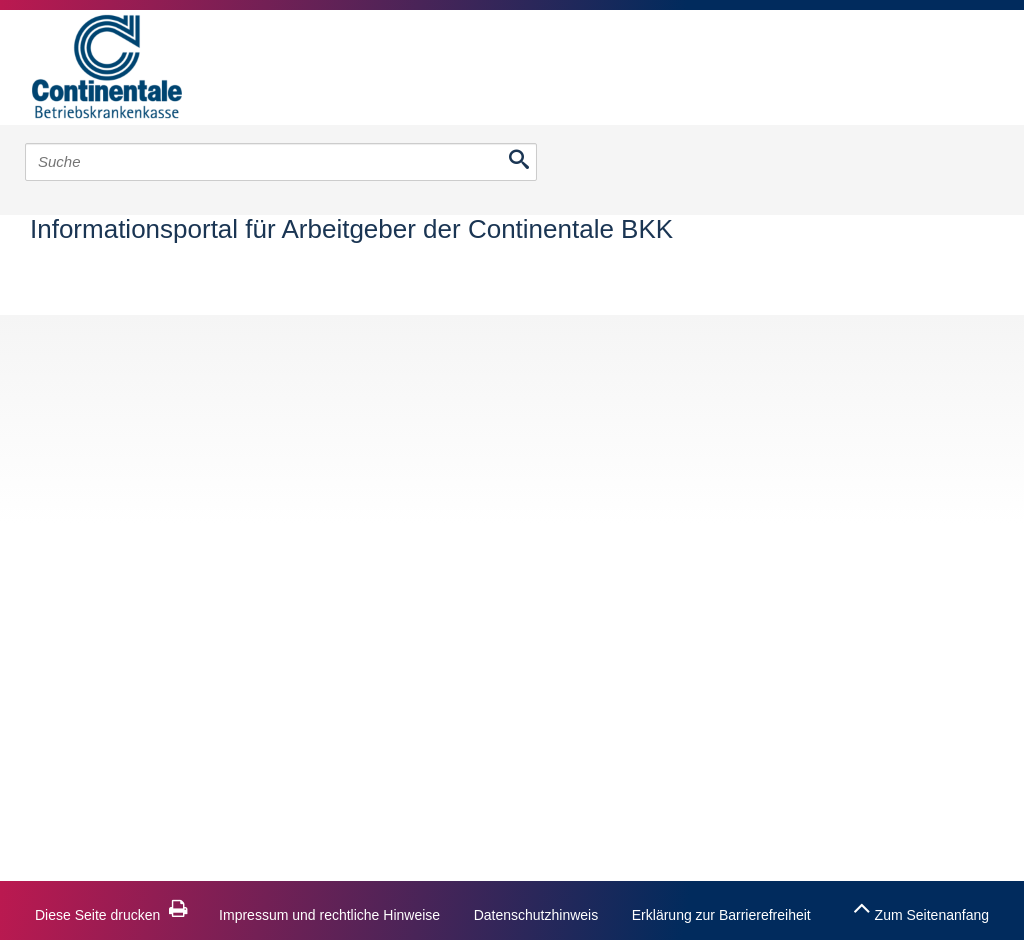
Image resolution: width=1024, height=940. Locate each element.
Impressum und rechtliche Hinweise (329, 915)
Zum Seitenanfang (921, 908)
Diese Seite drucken (111, 915)
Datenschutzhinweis (536, 915)
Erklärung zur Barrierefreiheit (721, 915)
